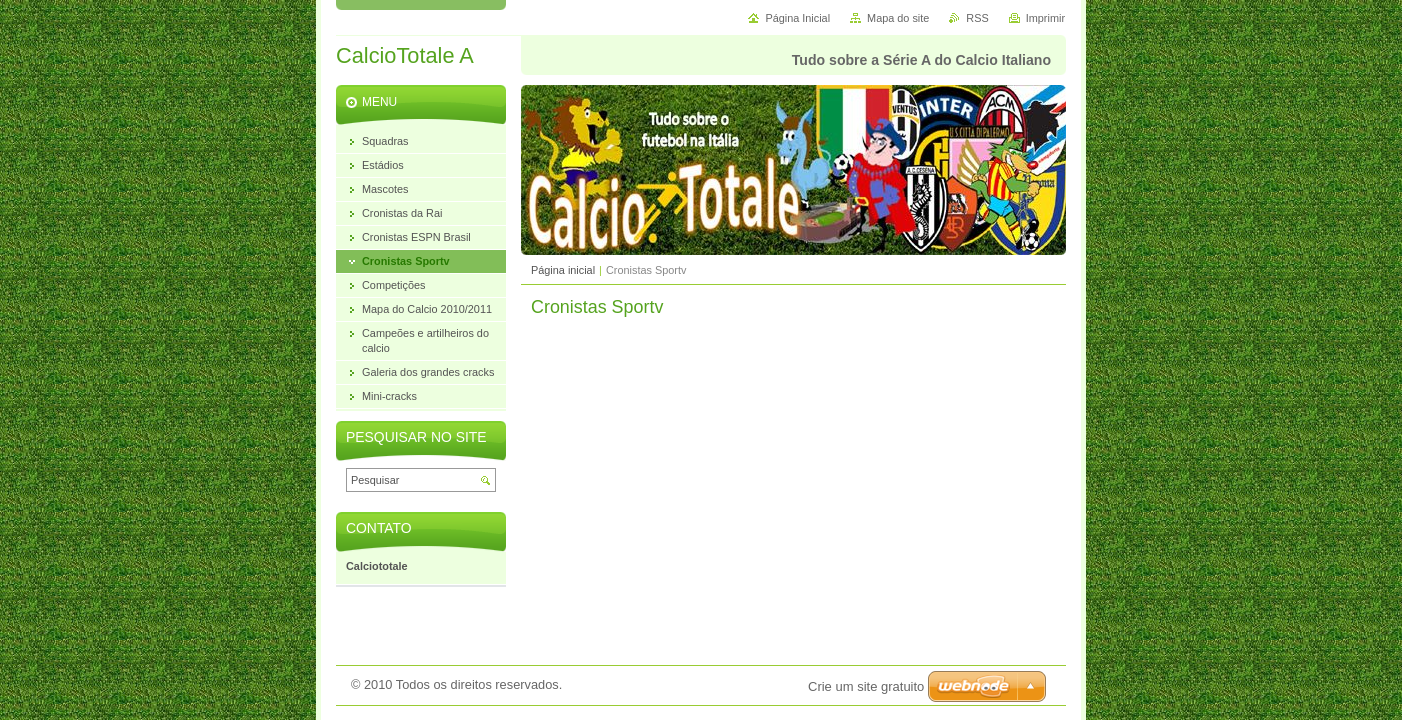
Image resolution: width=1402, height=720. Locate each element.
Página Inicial (797, 18)
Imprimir (1045, 18)
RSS (977, 18)
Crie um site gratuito (866, 686)
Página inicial (563, 270)
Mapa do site (898, 18)
